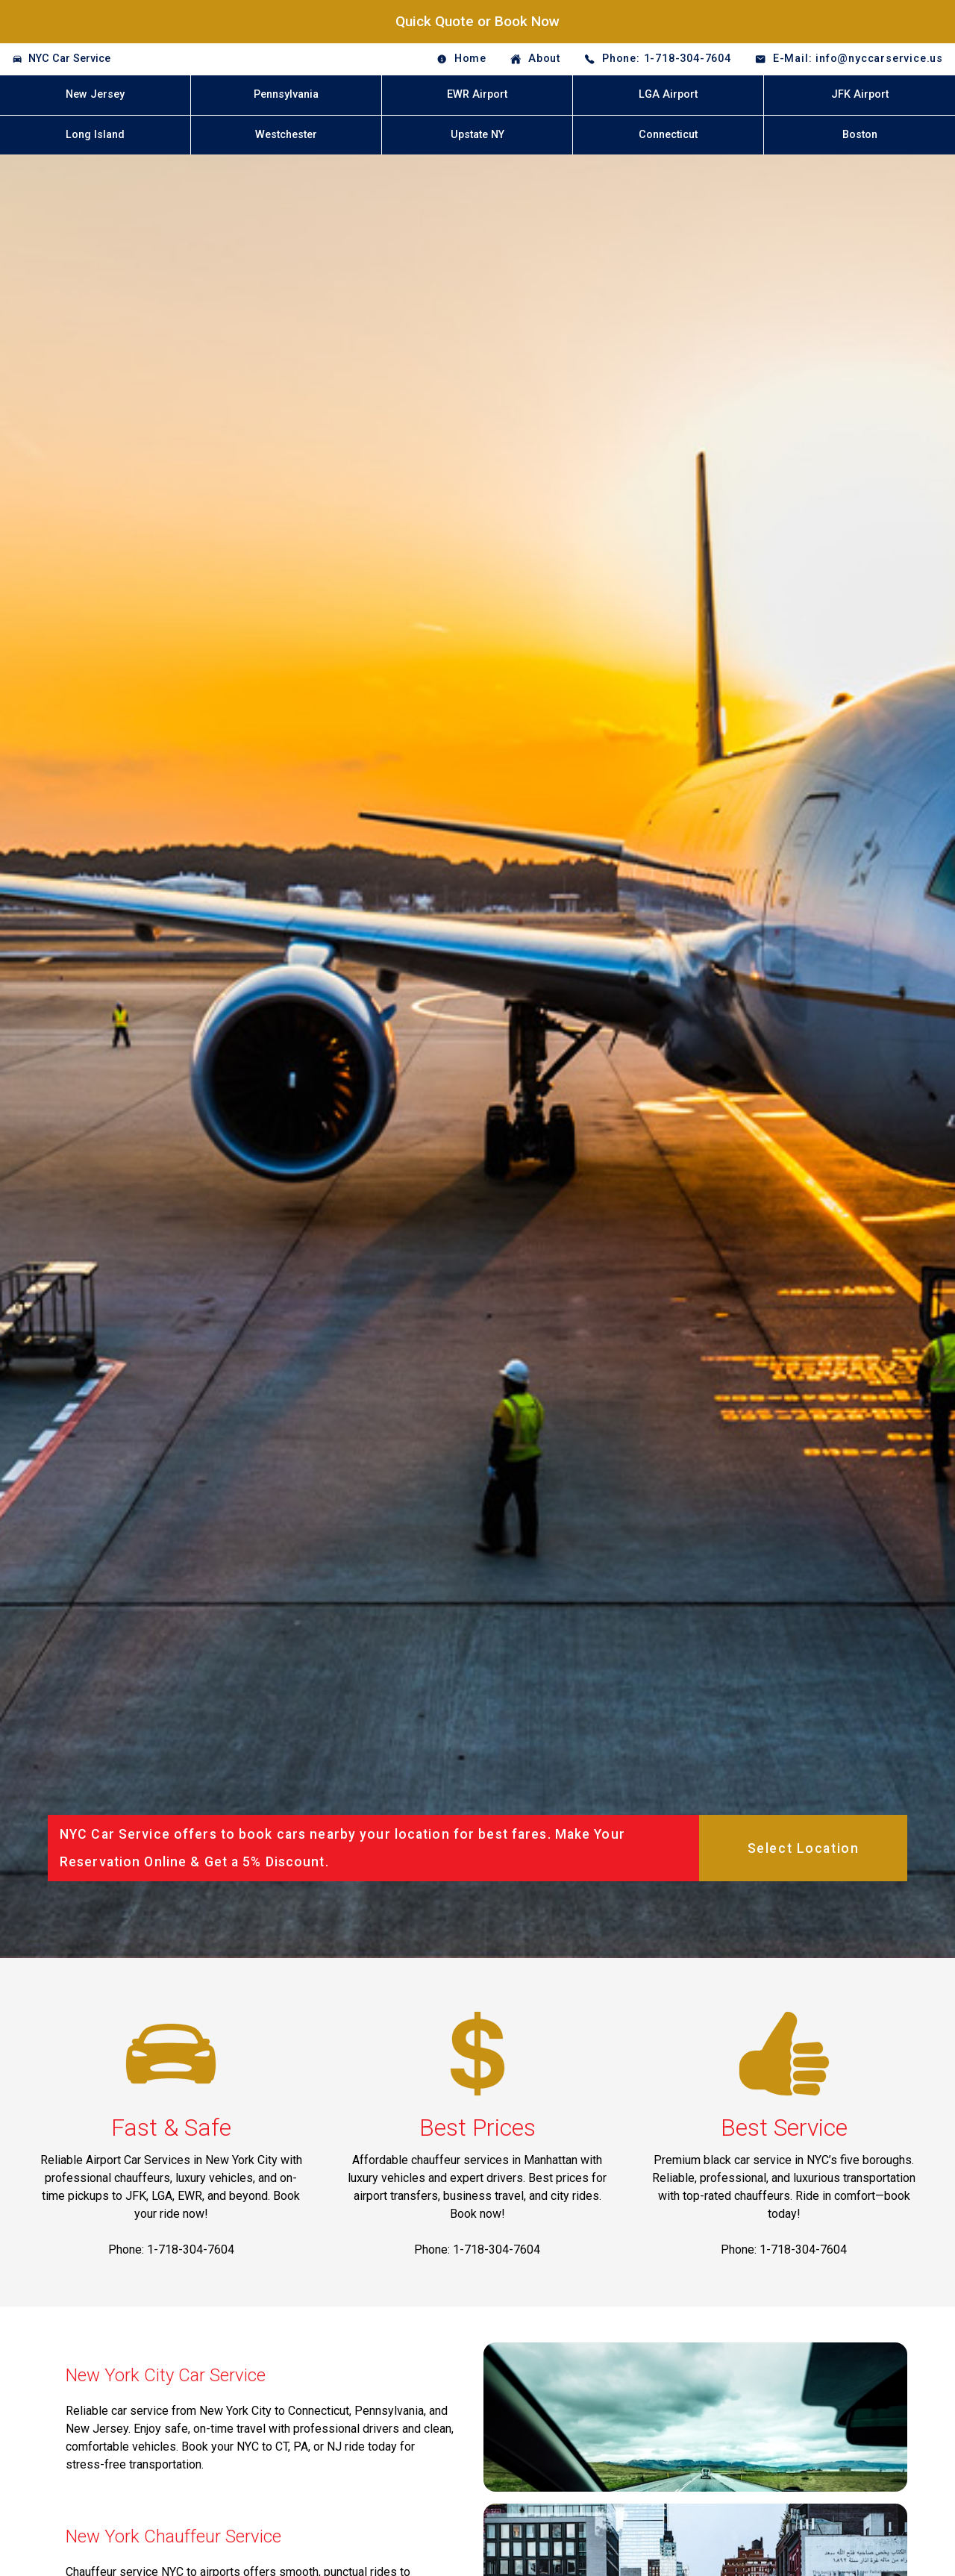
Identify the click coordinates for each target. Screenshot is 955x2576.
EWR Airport (477, 94)
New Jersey (95, 94)
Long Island (95, 134)
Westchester (286, 134)
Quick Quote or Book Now (477, 21)
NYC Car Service (69, 58)
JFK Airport (860, 94)
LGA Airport (668, 94)
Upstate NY (477, 134)
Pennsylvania (286, 94)
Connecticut (668, 134)
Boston (859, 134)
